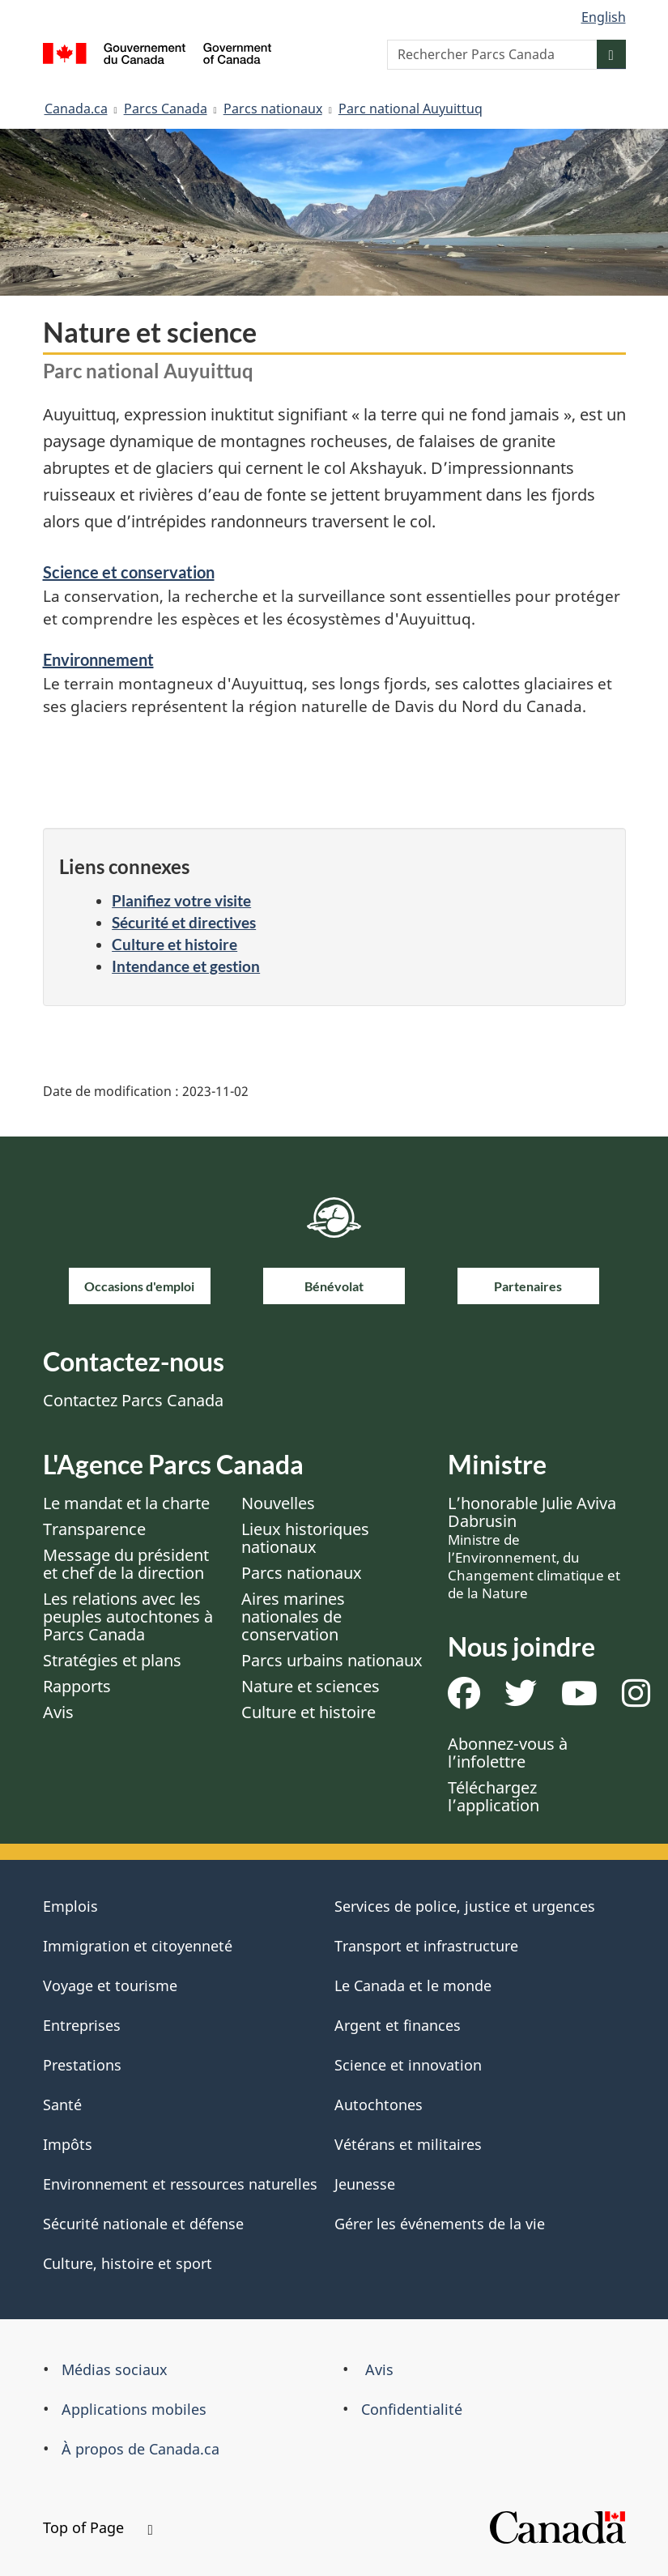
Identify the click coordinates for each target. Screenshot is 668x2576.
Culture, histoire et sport (127, 2263)
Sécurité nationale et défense (143, 2223)
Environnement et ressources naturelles (180, 2184)
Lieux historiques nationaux (305, 1538)
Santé (62, 2104)
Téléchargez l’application (493, 1796)
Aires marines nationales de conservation (293, 1616)
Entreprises (82, 2025)
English (603, 17)
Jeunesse (364, 2184)
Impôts (67, 2144)
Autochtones (378, 2104)
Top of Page (98, 2527)
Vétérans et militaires (408, 2144)
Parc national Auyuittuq (410, 108)
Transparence (94, 1529)
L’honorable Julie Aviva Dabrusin (534, 1547)
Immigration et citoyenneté (137, 1945)
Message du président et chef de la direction (126, 1564)
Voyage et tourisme (110, 1985)
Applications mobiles (134, 2409)
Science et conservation (129, 572)
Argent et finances (397, 2025)
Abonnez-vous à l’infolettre (508, 1752)
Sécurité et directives (184, 922)
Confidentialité (411, 2409)
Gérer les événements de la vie (439, 2223)
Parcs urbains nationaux (332, 1660)
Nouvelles (278, 1503)
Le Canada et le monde (412, 1985)
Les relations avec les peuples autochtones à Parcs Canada (128, 1616)
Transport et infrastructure (426, 1945)
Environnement (98, 659)
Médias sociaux (115, 2369)
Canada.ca (76, 108)
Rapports (77, 1686)
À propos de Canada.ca (140, 2449)
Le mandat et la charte (126, 1503)
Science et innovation (408, 2065)
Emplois (70, 1906)
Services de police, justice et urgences (464, 1906)
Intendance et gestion (186, 966)
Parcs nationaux (272, 108)
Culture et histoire (174, 944)
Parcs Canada (165, 108)
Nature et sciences (310, 1686)
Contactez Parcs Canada (133, 1400)
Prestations (82, 2065)
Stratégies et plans (112, 1660)
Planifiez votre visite (181, 900)
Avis (58, 1712)
